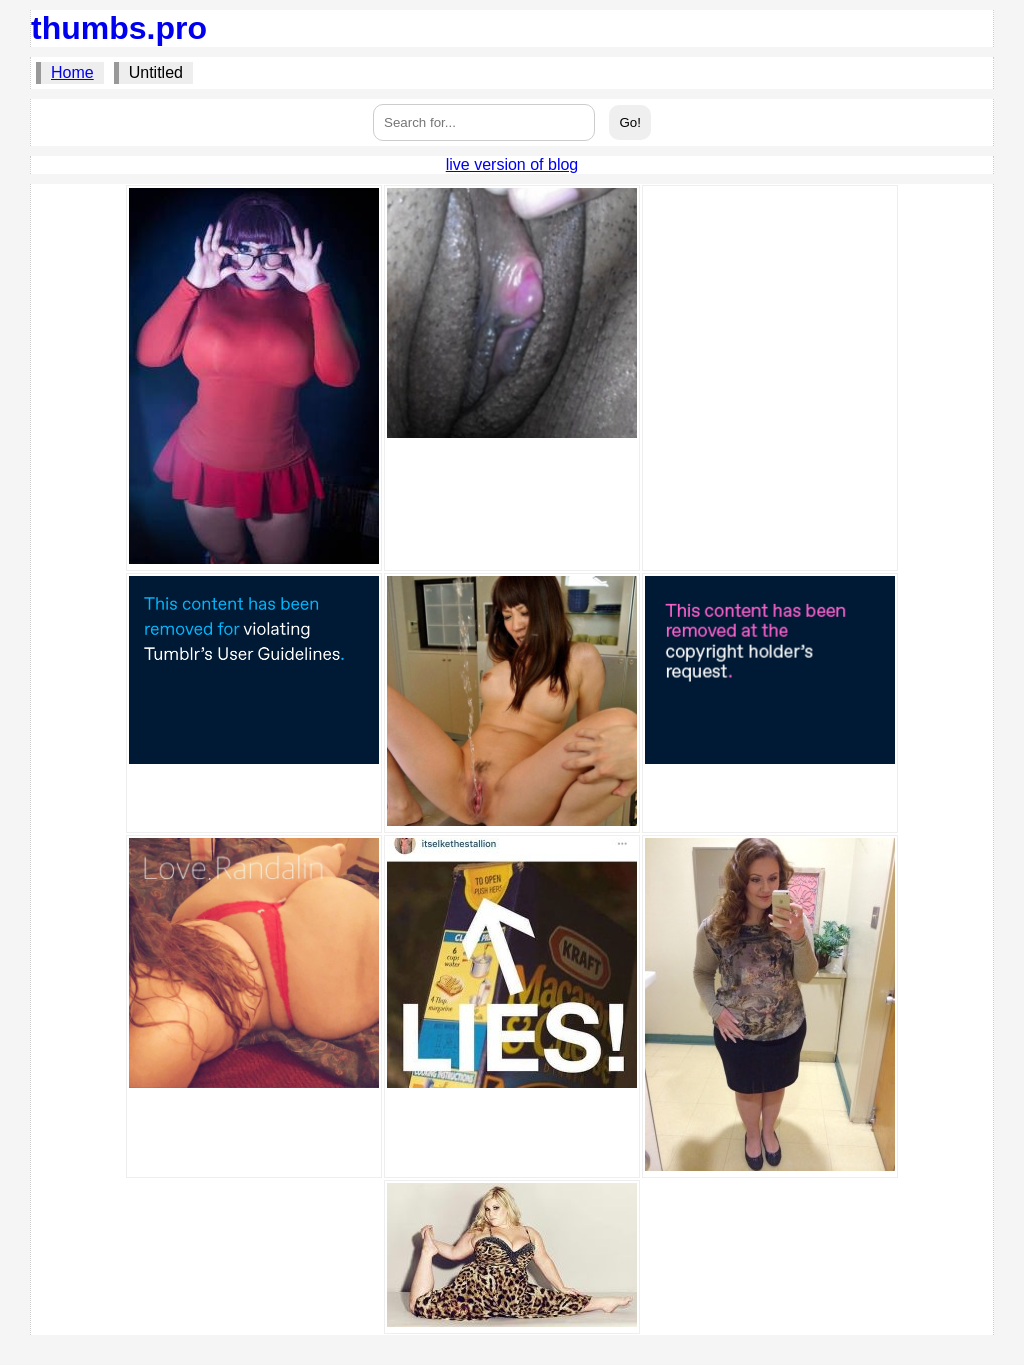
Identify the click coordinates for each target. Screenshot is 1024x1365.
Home (72, 72)
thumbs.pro (119, 28)
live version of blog (512, 164)
